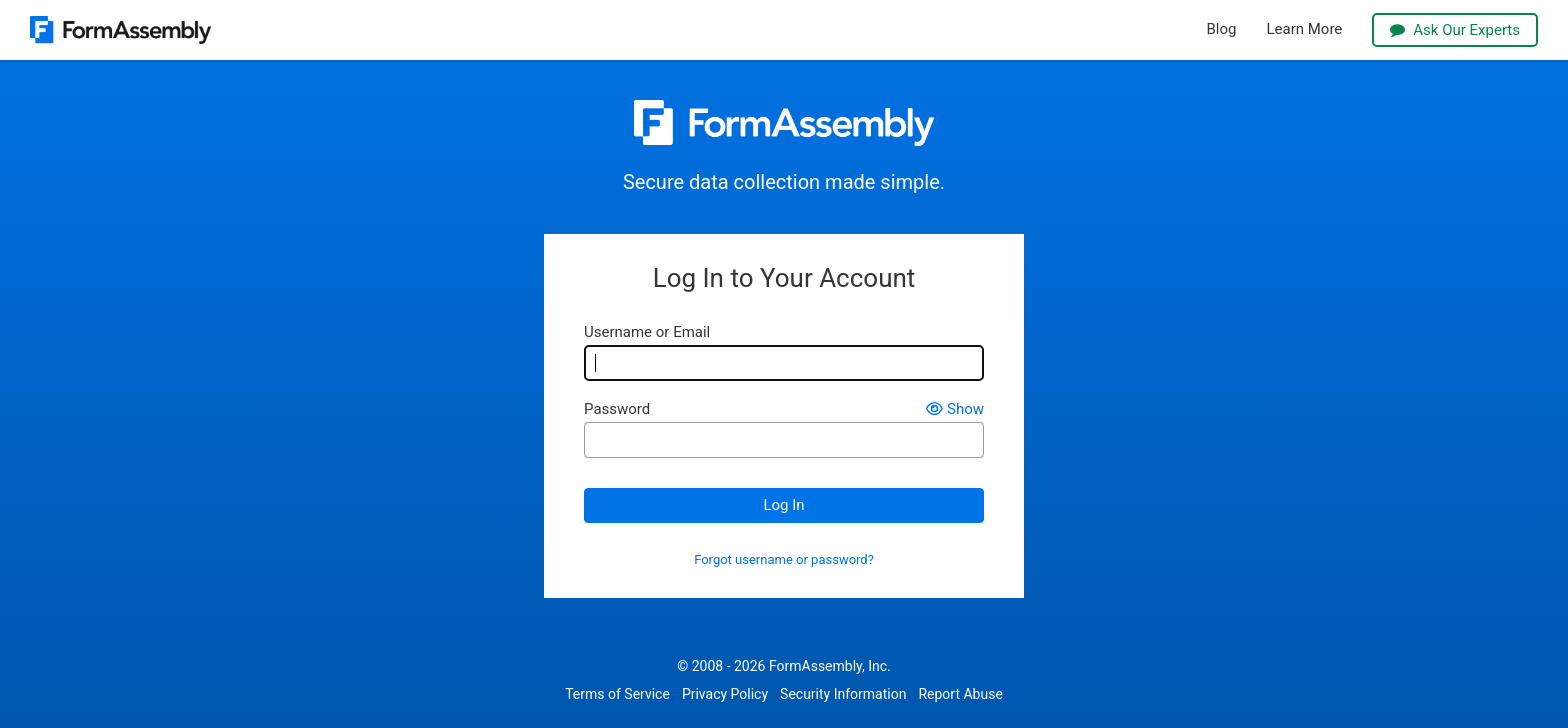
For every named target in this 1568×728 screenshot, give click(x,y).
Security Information (843, 694)
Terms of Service (617, 694)
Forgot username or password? (784, 560)
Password (617, 409)
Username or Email (647, 332)
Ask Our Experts (1455, 30)
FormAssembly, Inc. (830, 666)
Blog (1222, 29)
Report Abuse (960, 694)
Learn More (1304, 29)
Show (955, 409)
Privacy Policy (725, 694)
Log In (783, 505)
